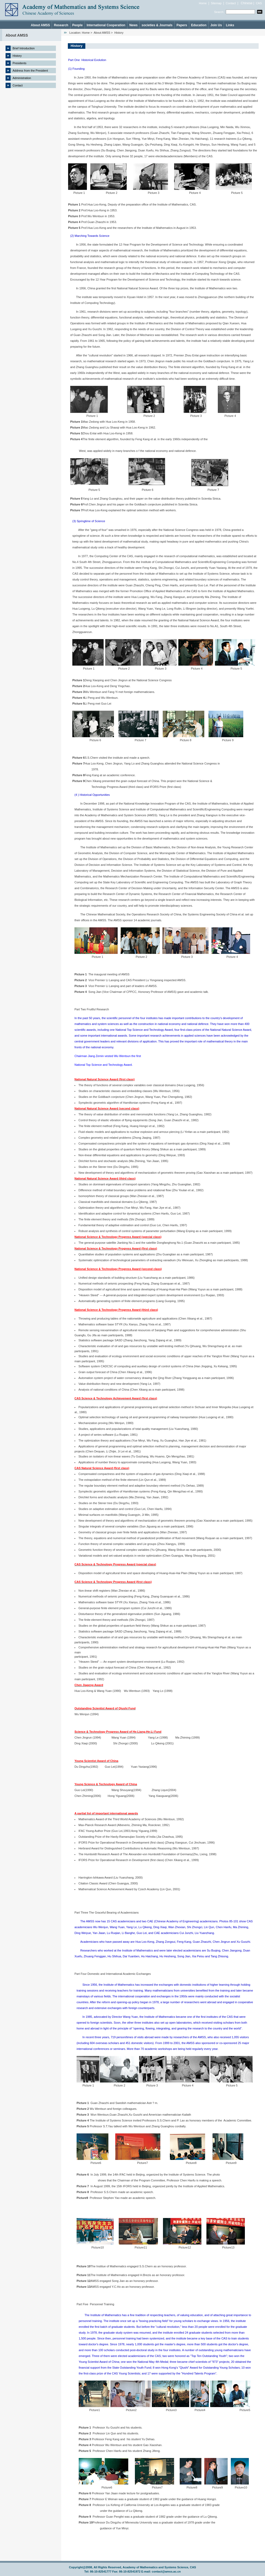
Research (61, 25)
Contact (231, 3)
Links (230, 25)
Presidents (19, 63)
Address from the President (30, 70)
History (17, 55)
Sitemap (216, 3)
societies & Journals (157, 25)
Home (203, 3)
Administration (22, 78)
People (77, 25)
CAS (259, 3)
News (133, 25)
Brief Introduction (24, 48)
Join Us (216, 25)
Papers (181, 25)
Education (198, 25)
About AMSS (40, 25)
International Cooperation (106, 25)
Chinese (247, 3)
